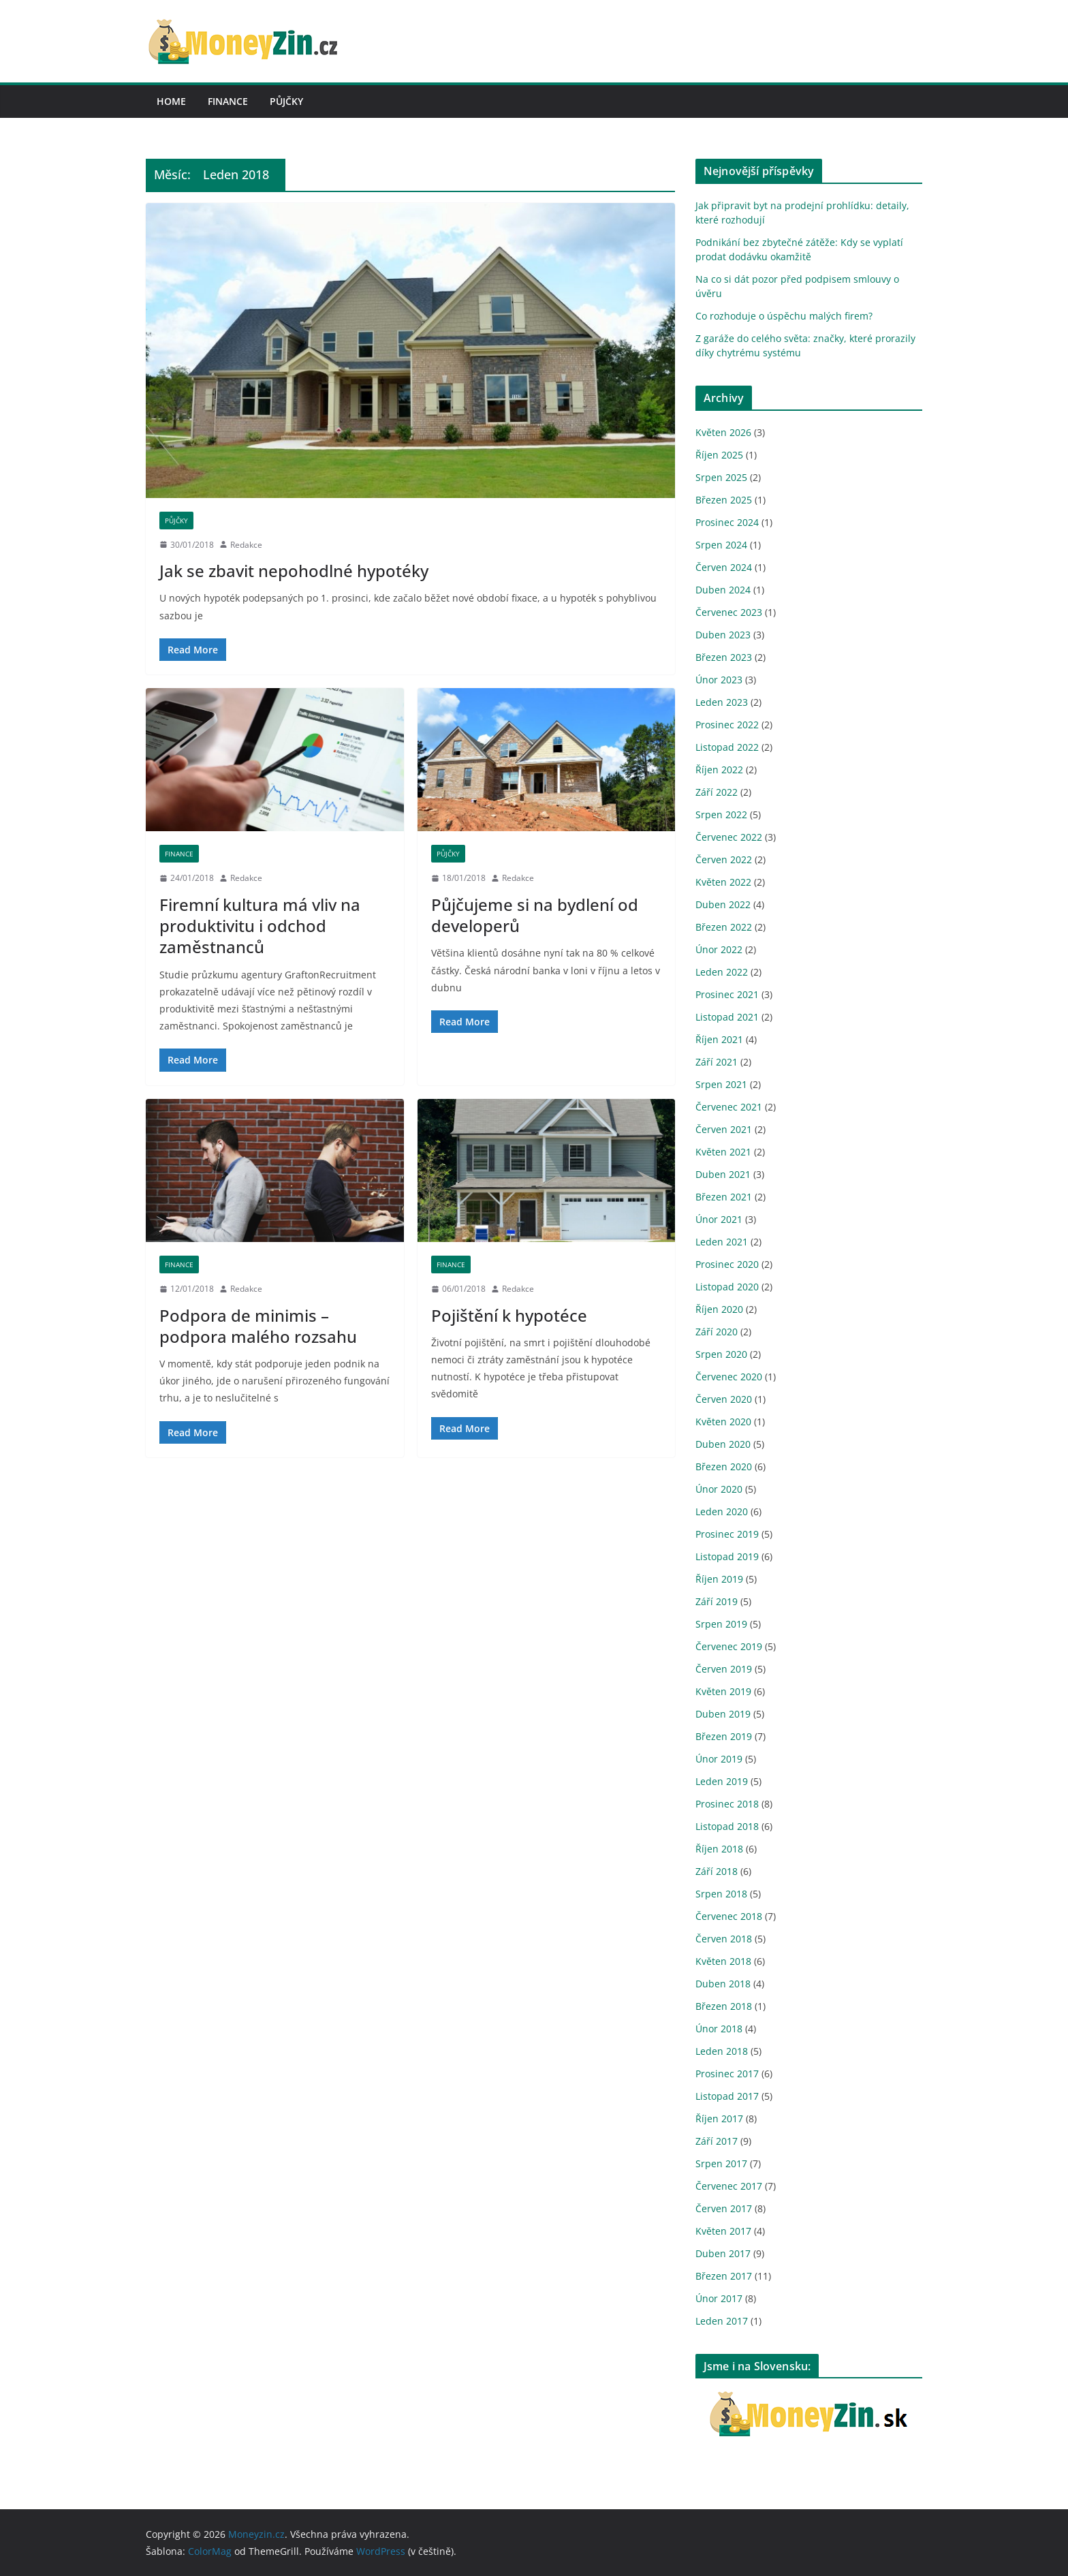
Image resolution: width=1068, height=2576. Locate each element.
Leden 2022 (721, 971)
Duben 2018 (723, 1983)
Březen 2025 (723, 499)
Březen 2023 (723, 657)
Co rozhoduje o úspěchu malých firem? (784, 315)
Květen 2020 (723, 1421)
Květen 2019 (723, 1691)
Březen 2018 (723, 2006)
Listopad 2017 (727, 2096)
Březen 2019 (723, 1736)
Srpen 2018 (721, 1893)
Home (171, 101)
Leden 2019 (721, 1781)
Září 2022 (716, 792)
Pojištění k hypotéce (509, 1315)
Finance (228, 101)
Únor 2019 (718, 1758)
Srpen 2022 (721, 814)
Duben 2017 (723, 2253)
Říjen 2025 (719, 454)
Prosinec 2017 (727, 2073)
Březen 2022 (723, 926)
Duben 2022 (723, 904)
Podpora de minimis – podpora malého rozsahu (258, 1326)
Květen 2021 (723, 1151)
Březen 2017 (723, 2275)
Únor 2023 (718, 679)
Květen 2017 (723, 2230)
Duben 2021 (723, 1174)
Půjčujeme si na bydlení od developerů (534, 915)
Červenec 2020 (728, 1376)
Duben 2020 (723, 1444)
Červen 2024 (723, 567)
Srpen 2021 (721, 1084)
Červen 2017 (723, 2208)
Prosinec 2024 (727, 522)
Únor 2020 (718, 1489)
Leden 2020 (721, 1511)
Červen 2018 (723, 1938)
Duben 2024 (723, 589)
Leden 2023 (721, 702)
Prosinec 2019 (727, 1533)
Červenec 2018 (728, 1916)
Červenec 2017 (728, 2185)
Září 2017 (716, 2141)
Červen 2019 (723, 1668)
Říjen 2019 (719, 1578)
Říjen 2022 (719, 769)
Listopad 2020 (727, 1286)
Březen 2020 (723, 1466)
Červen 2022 (723, 859)
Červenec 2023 (728, 612)
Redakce (246, 544)
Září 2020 (716, 1331)
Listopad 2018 (727, 1826)
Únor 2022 (718, 949)
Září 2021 (716, 1061)
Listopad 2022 (727, 747)
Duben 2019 (723, 1713)
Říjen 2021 (719, 1039)
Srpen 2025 (721, 477)
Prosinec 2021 (727, 994)
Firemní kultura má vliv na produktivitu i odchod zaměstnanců (259, 925)
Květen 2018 (723, 1961)
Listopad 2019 (727, 1556)
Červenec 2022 (728, 837)
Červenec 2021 (728, 1106)
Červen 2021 (723, 1129)
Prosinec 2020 (727, 1264)
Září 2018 (716, 1871)
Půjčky (286, 101)
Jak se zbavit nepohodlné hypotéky (293, 570)
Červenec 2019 (728, 1646)
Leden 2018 (721, 2051)
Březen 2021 (723, 1196)
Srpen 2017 (721, 2163)
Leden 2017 (721, 2320)
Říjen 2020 (719, 1309)
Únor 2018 (718, 2028)
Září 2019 (716, 1601)
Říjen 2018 (719, 1848)
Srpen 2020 (721, 1354)
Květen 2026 (723, 432)
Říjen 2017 (719, 2118)
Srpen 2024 (721, 544)
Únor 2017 (718, 2298)
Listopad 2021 (727, 1016)
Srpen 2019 (721, 1623)
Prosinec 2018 (727, 1803)
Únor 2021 (718, 1219)
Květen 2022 (723, 881)
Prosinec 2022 (727, 724)
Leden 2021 (721, 1241)
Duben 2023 (723, 634)
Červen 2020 (723, 1399)
